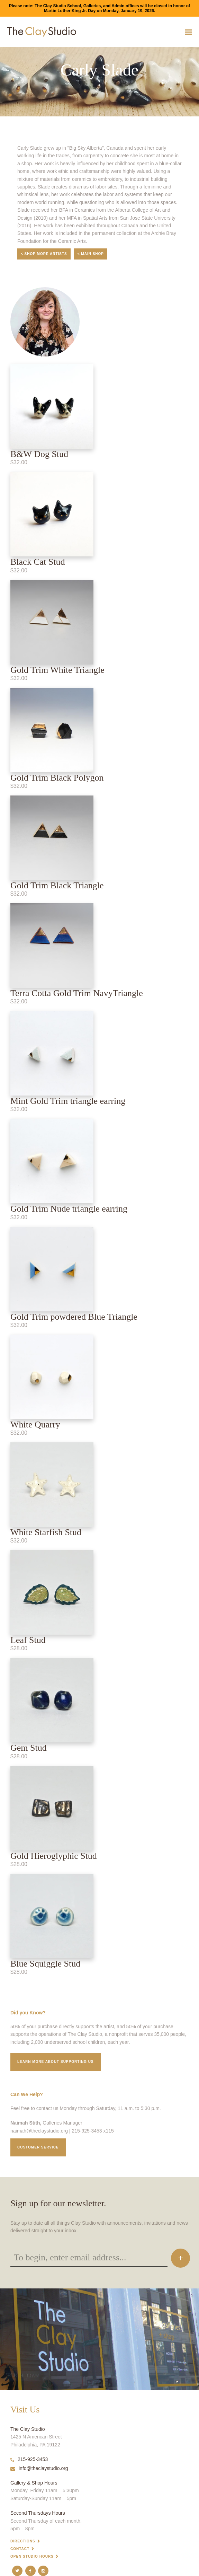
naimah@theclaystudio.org (39, 2131)
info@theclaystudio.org (39, 2468)
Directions (22, 2541)
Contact (19, 2549)
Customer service (38, 2147)
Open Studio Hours (32, 2556)
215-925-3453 (29, 2459)
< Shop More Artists (44, 254)
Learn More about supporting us (55, 2062)
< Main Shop (91, 254)
